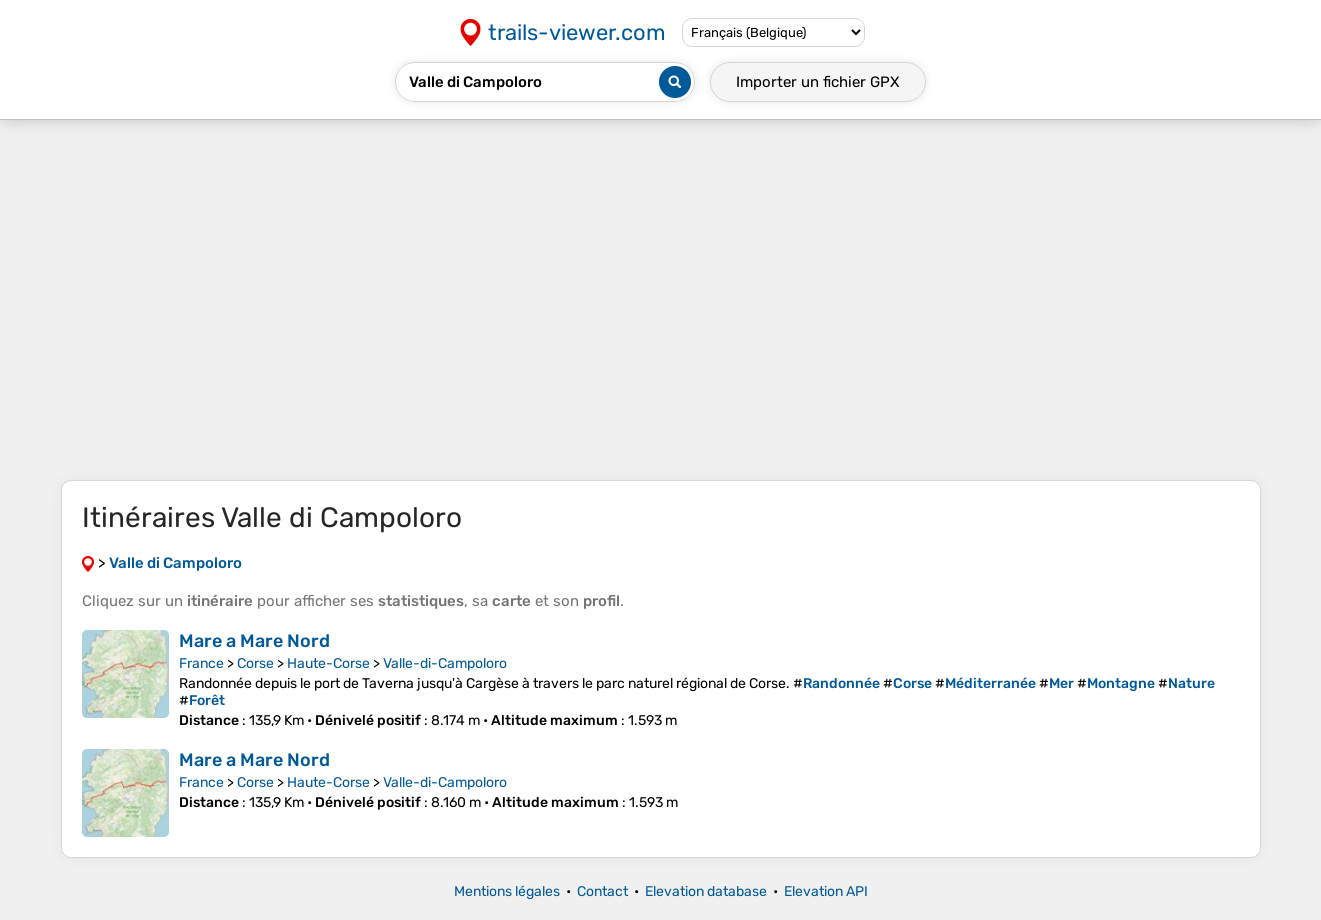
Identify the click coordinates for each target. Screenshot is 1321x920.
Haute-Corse (328, 663)
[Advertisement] (661, 300)
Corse (255, 663)
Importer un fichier (818, 82)
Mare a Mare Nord (254, 641)
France (201, 663)
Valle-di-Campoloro (445, 663)
